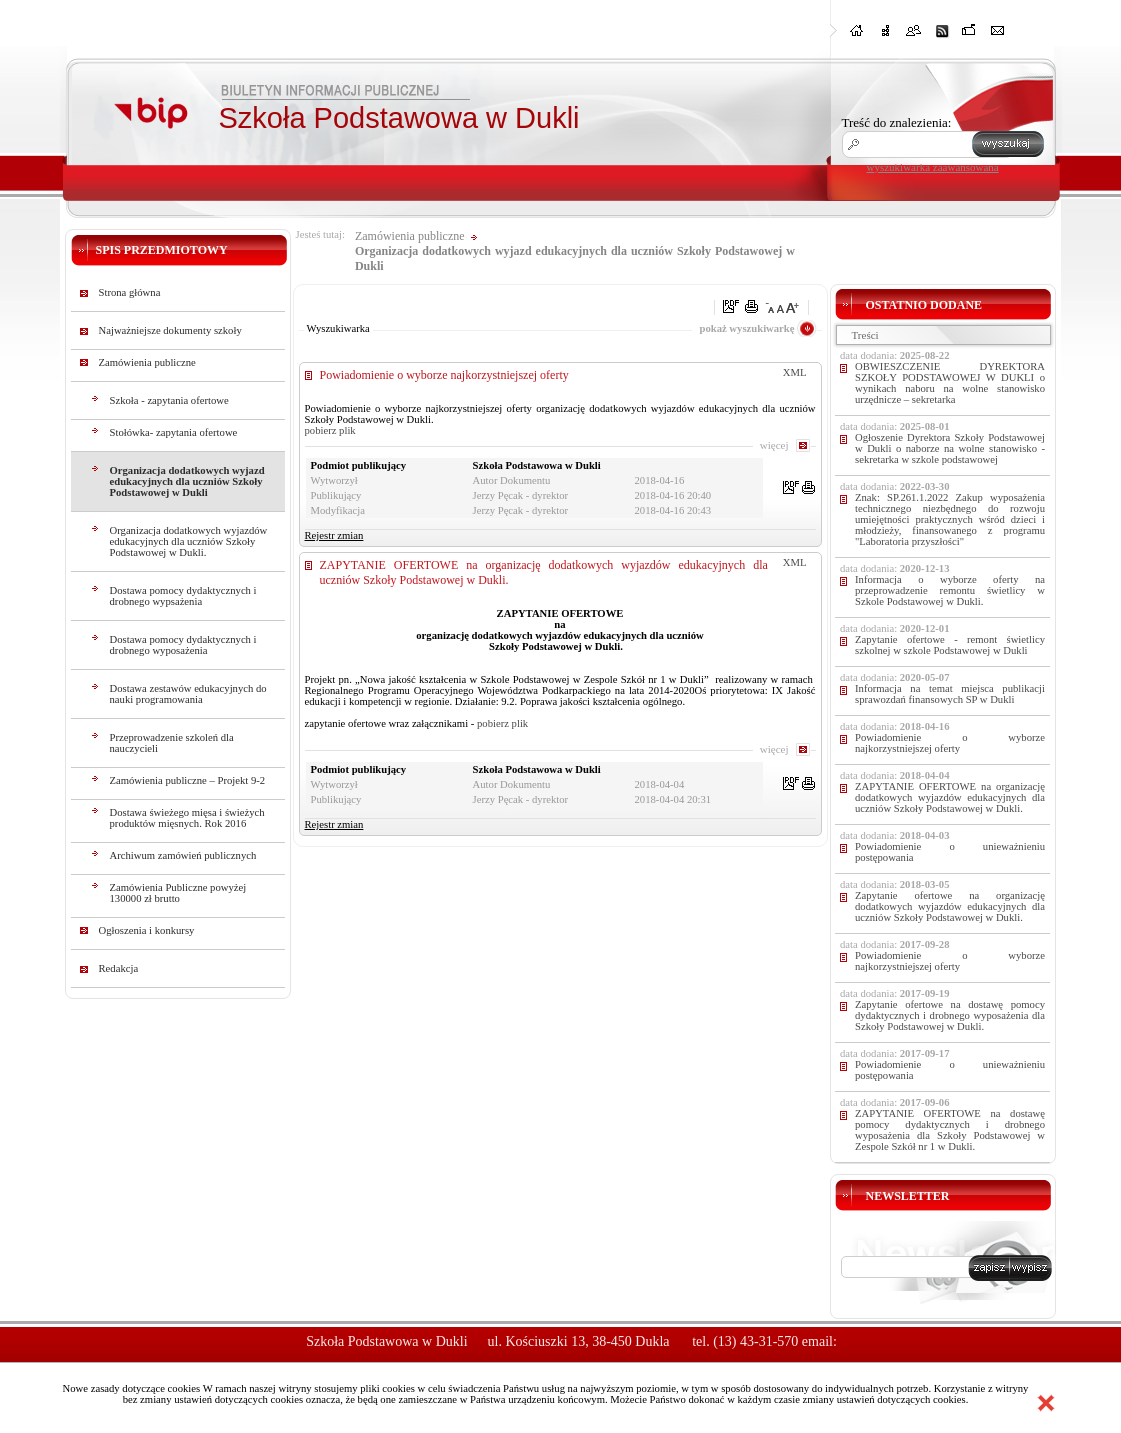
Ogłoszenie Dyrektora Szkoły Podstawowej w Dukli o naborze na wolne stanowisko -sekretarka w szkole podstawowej (950, 448)
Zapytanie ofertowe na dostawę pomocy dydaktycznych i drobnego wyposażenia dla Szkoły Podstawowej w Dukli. (950, 1015)
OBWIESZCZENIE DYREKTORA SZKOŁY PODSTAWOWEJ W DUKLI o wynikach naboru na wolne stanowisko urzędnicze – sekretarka (950, 383)
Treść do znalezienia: (897, 122)
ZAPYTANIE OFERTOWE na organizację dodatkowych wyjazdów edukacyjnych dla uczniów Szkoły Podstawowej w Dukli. (950, 797)
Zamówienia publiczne (147, 362)
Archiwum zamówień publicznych (183, 855)
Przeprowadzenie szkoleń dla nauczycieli (172, 743)
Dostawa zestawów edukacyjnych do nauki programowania (188, 694)
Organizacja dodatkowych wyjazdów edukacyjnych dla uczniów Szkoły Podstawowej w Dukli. (189, 541)
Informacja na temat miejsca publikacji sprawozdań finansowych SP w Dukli (950, 694)
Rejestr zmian (334, 535)
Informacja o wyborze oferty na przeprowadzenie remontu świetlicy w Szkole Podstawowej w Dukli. (950, 590)
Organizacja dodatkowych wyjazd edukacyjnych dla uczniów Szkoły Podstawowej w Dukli (187, 481)
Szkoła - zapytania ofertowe (169, 400)
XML (795, 372)
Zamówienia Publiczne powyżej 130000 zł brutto (178, 893)
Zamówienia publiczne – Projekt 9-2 (188, 780)
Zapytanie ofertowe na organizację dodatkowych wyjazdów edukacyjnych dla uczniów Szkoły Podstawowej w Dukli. (950, 906)
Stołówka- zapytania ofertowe (174, 432)
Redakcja (119, 968)
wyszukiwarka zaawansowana (933, 167)
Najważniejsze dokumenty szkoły (170, 330)
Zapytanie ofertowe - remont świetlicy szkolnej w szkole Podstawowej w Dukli (950, 645)
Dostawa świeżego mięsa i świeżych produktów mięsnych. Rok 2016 (187, 818)
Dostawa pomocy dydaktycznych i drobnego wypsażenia (183, 596)
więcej (774, 445)
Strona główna (130, 292)
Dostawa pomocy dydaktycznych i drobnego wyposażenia (183, 645)
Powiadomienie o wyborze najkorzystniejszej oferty (444, 375)
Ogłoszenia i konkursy (147, 930)
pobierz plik (330, 430)
